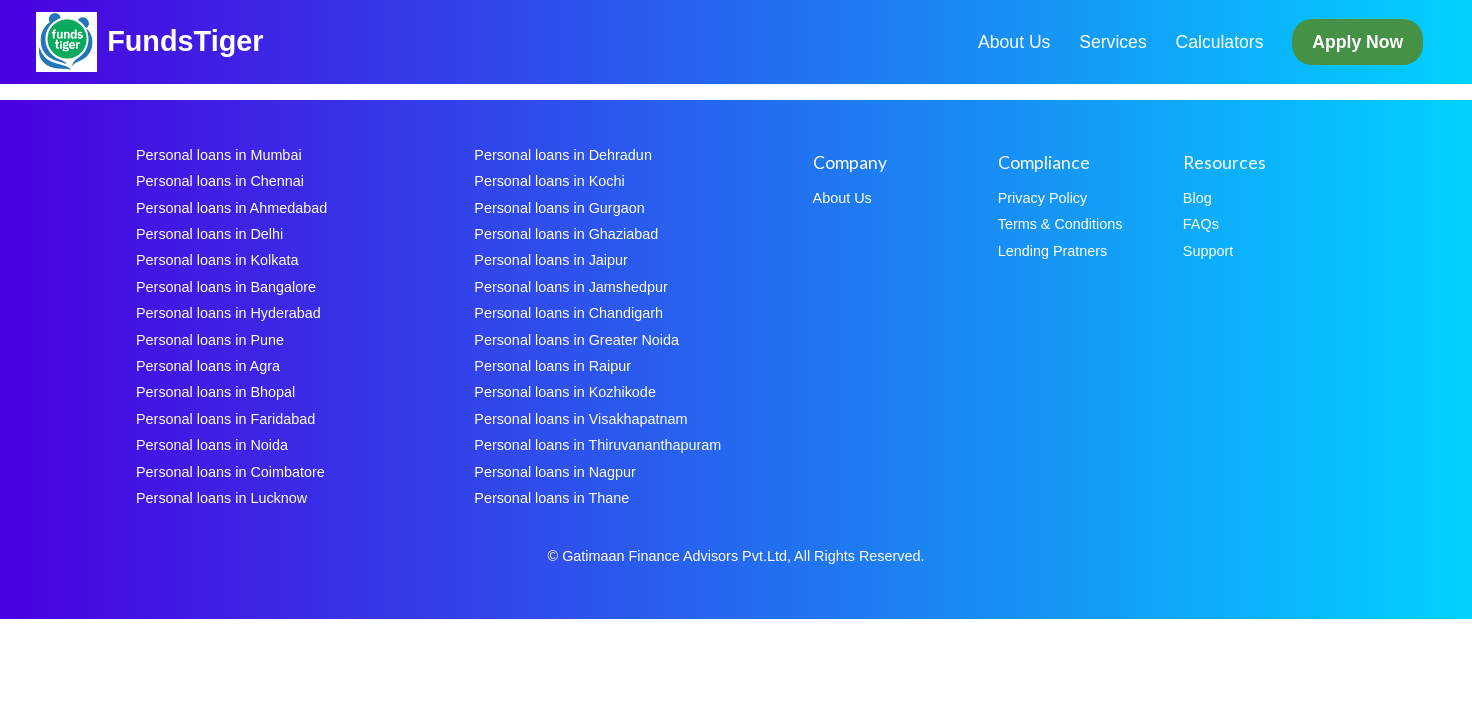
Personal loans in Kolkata (217, 260)
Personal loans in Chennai (220, 181)
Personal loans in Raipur (552, 366)
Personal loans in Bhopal (215, 392)
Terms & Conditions (1060, 224)
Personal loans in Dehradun (563, 155)
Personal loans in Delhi (209, 234)
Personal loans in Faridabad (225, 419)
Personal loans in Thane (551, 498)
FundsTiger (185, 41)
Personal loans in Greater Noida (576, 340)
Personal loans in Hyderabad (228, 313)
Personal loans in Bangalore (226, 287)
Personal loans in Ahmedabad (231, 208)
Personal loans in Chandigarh (568, 313)
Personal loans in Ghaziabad (566, 234)
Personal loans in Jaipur (551, 260)
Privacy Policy (1043, 198)
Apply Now (1357, 42)
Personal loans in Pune (210, 340)
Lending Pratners (1053, 251)
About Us (1014, 42)
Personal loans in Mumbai (219, 155)
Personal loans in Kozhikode (565, 392)
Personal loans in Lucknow (221, 498)
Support (1208, 251)
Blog (1197, 198)
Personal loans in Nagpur (555, 472)
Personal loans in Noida (212, 445)
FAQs (1201, 224)
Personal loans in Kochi (549, 181)
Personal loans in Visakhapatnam (580, 419)
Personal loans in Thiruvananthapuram (597, 445)
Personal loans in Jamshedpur (571, 287)
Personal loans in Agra (208, 366)
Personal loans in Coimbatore (230, 472)
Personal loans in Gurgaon (559, 208)
